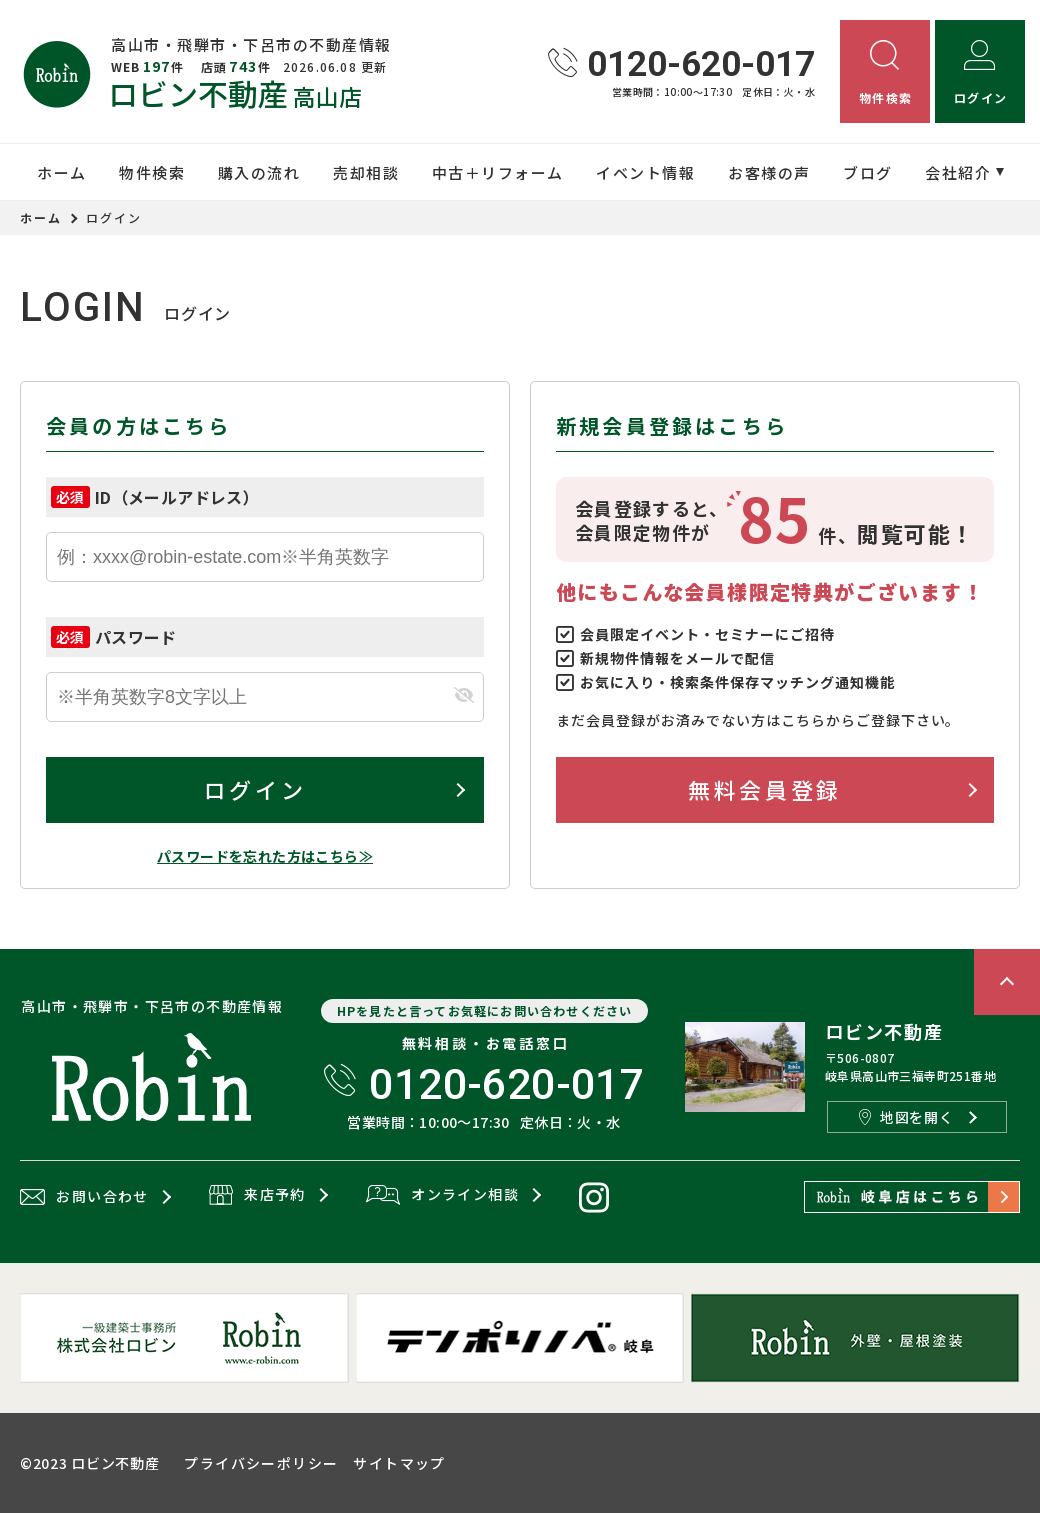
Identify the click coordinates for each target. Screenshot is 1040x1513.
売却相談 (366, 172)
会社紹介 (958, 172)
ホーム (62, 172)
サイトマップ (399, 1463)
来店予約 (257, 1196)
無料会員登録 (764, 789)
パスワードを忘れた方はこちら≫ (265, 856)
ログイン (255, 789)
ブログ (868, 172)
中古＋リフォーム (498, 172)
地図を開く (906, 1117)
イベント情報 (645, 172)
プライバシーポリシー (261, 1463)
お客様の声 (769, 172)
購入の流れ (259, 172)
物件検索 (152, 172)
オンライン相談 (442, 1196)
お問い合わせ (84, 1197)
